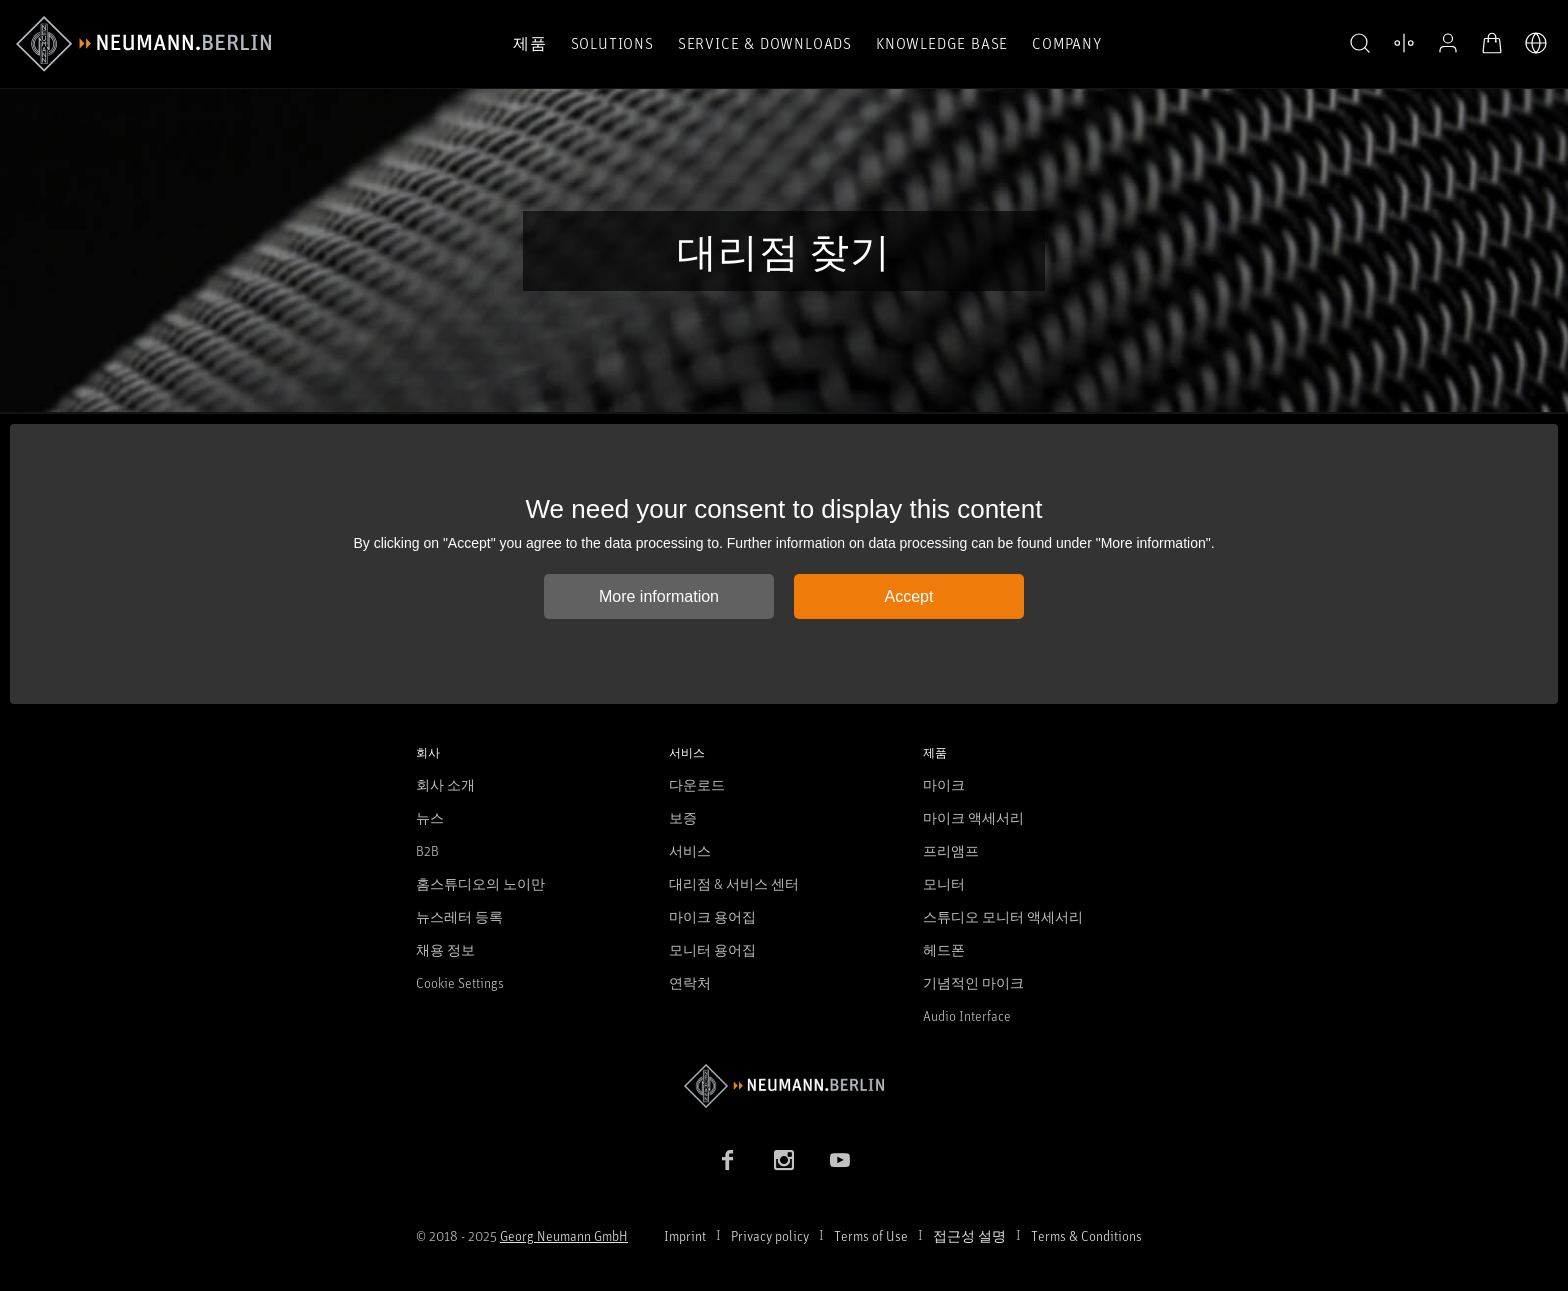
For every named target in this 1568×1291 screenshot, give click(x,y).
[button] (1360, 44)
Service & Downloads (765, 43)
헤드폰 (944, 949)
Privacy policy (770, 1235)
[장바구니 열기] (1492, 43)
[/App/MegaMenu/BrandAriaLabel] (143, 44)
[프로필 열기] (1448, 43)
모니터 (944, 883)
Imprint (685, 1235)
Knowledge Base (942, 43)
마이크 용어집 (712, 916)
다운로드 (697, 784)
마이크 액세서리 (973, 817)
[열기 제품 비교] (1404, 43)
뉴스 (430, 817)
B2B (427, 850)
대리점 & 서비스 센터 (734, 883)
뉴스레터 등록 (459, 916)
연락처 (690, 982)
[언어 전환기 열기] (1536, 43)
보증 (683, 817)
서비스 (690, 850)
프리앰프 (951, 850)
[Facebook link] (728, 1160)
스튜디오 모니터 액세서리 (1003, 916)
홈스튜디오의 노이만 (480, 883)
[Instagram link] (784, 1160)
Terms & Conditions (1086, 1235)
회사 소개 (445, 784)
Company (1067, 43)
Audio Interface (967, 1015)
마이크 (944, 784)
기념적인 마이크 (973, 982)
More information (659, 596)
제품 (530, 43)
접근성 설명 (969, 1235)
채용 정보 (445, 949)
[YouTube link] (840, 1160)
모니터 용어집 (712, 949)
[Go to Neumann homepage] (784, 1085)
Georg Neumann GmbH (564, 1235)
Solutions (612, 43)
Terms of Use (871, 1235)
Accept (909, 596)
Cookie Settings (460, 982)
